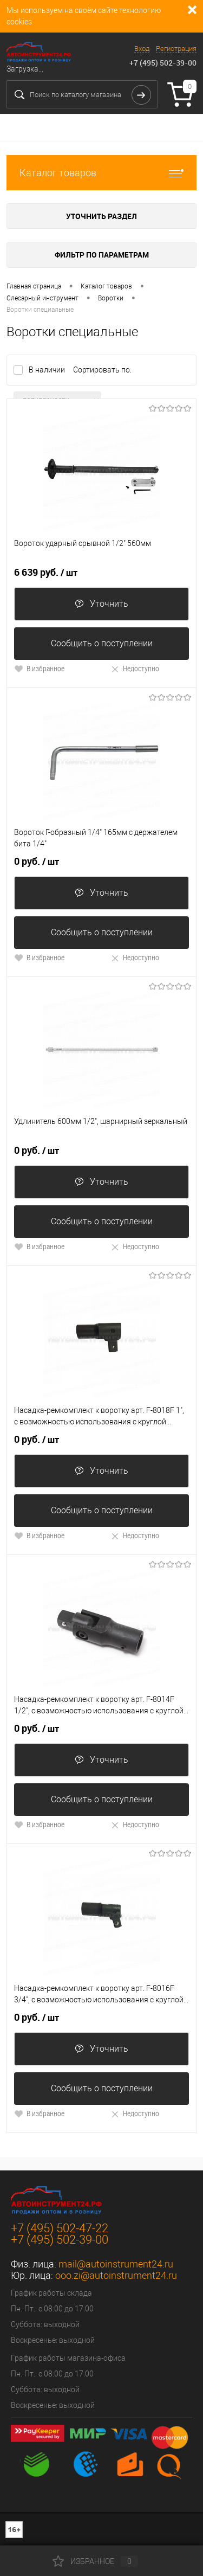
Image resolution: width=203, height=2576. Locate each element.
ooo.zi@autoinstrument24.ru (116, 2275)
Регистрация (176, 48)
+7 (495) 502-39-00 (163, 62)
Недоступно (134, 668)
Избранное (95, 2561)
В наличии (48, 369)
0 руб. (36, 862)
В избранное (39, 668)
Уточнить (101, 604)
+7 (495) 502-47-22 (59, 2228)
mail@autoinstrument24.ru (115, 2264)
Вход (141, 48)
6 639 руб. (45, 573)
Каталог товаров (101, 172)
